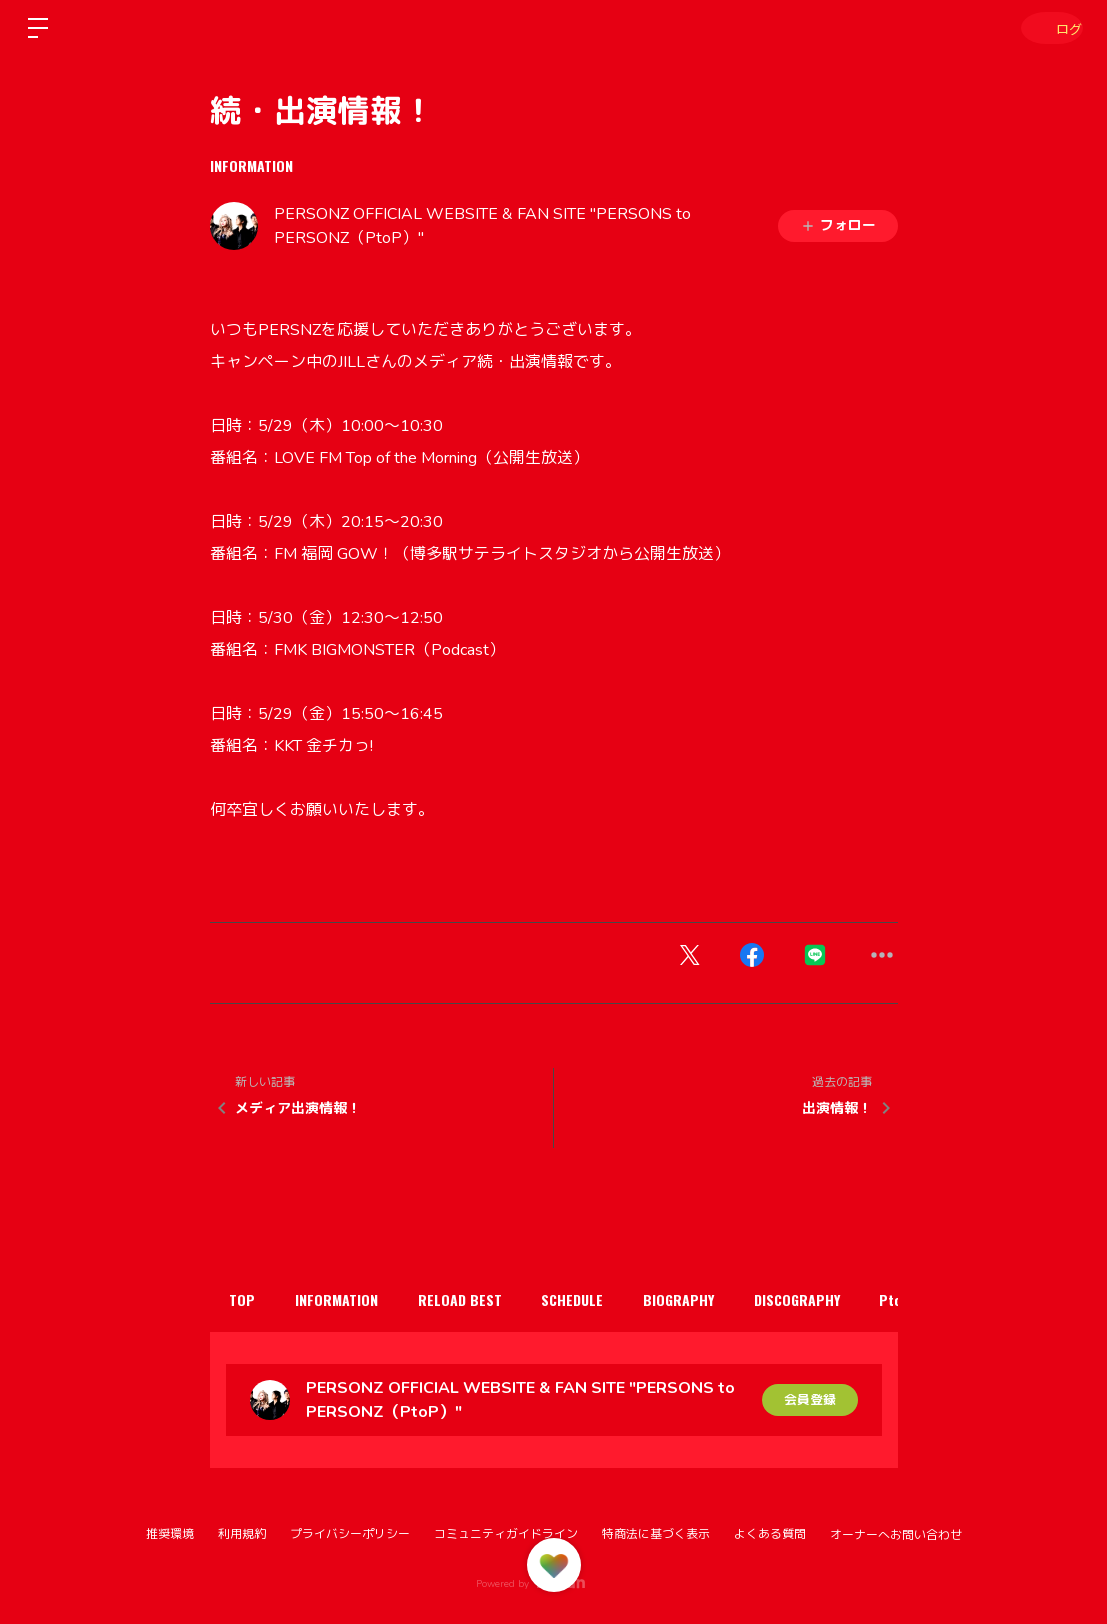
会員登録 (810, 1399)
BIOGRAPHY (725, 1299)
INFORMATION (251, 165)
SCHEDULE (609, 1299)
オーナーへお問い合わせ (896, 1535)
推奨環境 (170, 1534)
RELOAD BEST (486, 1299)
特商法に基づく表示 (656, 1534)
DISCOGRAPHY (854, 1299)
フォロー (838, 225)
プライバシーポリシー (350, 1534)
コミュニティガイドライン (506, 1534)
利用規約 (242, 1534)
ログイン (1047, 27)
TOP (248, 1299)
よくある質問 (770, 1534)
